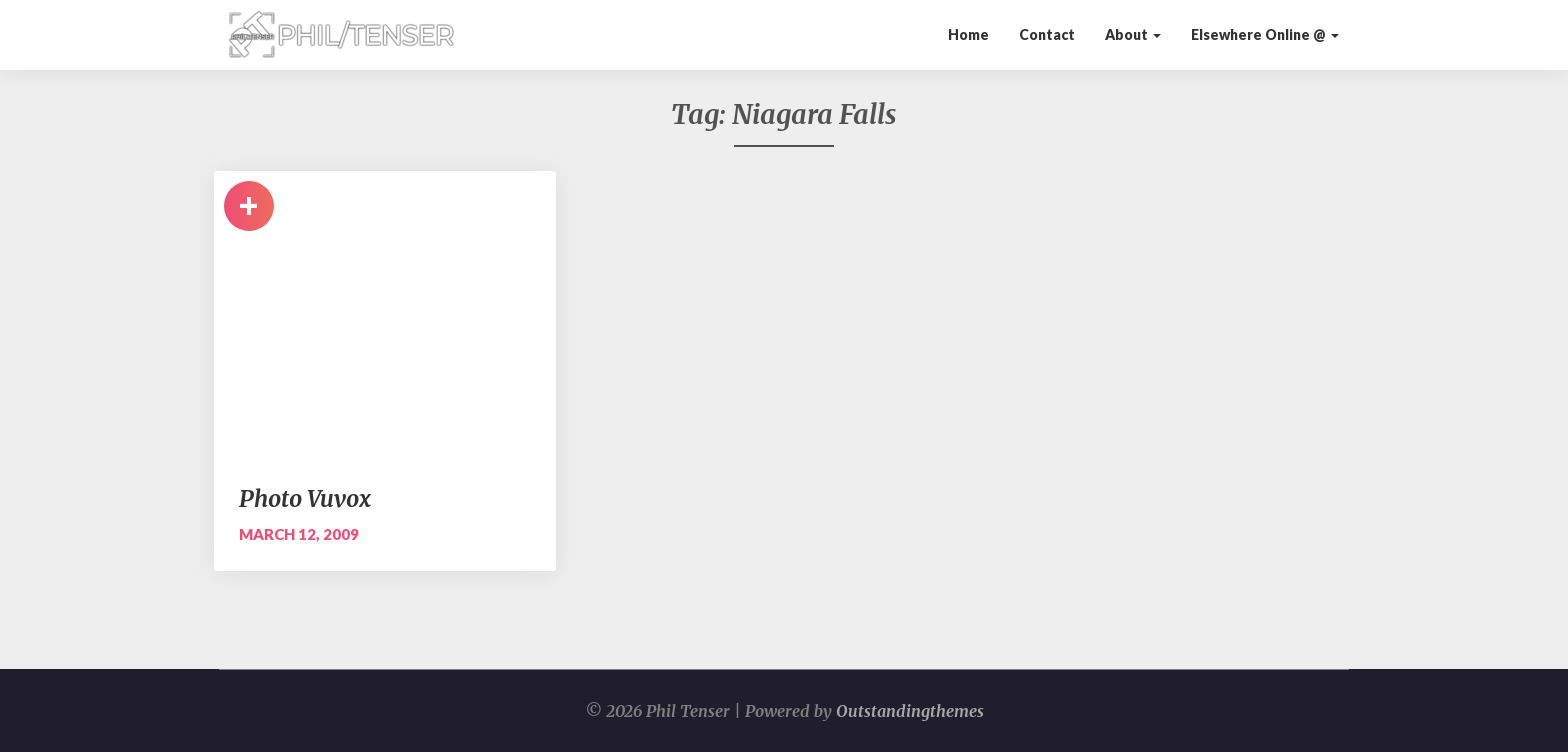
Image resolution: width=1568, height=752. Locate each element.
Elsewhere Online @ (1265, 34)
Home (968, 34)
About (1133, 34)
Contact (1047, 34)
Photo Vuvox (305, 498)
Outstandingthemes (910, 711)
